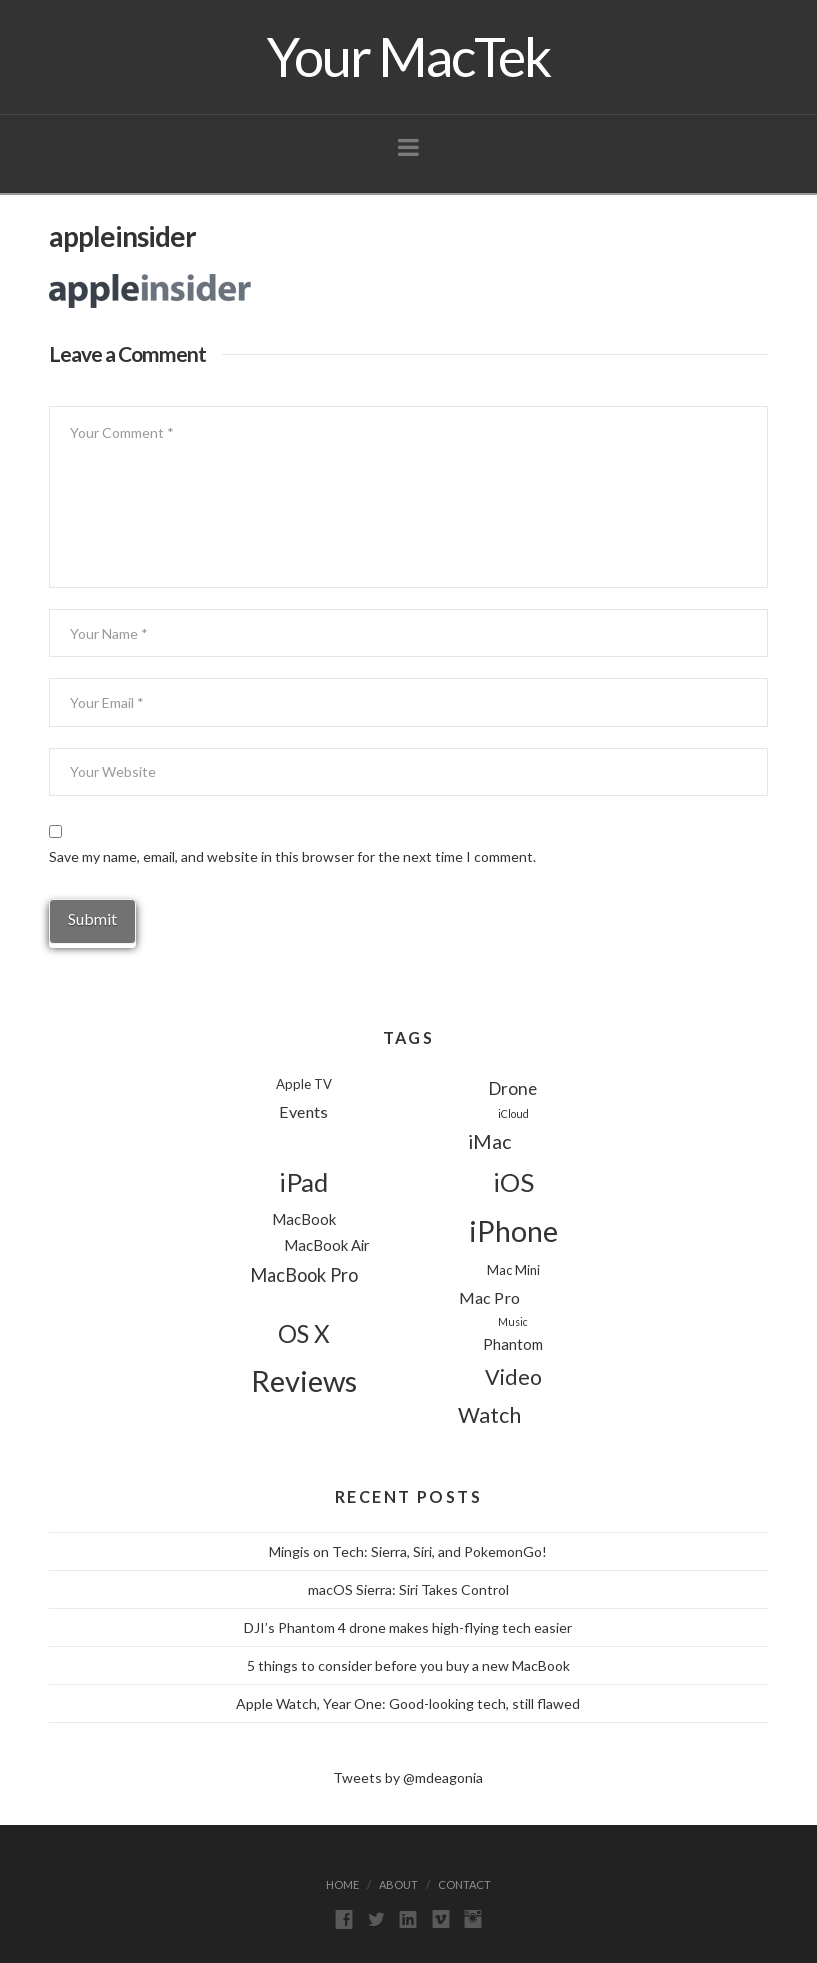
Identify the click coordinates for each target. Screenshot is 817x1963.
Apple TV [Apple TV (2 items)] (304, 1084)
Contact (464, 1884)
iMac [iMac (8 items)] (489, 1141)
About (398, 1884)
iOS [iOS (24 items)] (513, 1182)
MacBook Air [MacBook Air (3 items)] (327, 1245)
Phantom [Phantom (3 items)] (513, 1344)
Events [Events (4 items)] (303, 1111)
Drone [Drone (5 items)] (513, 1088)
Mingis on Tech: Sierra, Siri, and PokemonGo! (408, 1551)
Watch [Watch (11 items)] (489, 1415)
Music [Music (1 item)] (513, 1321)
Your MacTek (408, 57)
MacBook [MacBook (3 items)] (304, 1219)
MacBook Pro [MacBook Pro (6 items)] (304, 1275)
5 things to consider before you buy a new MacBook (408, 1665)
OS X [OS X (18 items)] (304, 1333)
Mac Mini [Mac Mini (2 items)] (513, 1270)
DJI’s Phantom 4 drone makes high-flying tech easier (408, 1627)
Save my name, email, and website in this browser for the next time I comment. (292, 856)
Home (342, 1884)
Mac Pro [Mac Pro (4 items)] (489, 1297)
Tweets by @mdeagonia (408, 1777)
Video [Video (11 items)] (513, 1377)
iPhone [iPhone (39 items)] (513, 1231)
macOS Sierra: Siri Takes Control (408, 1589)
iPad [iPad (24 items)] (303, 1182)
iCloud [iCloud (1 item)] (513, 1113)
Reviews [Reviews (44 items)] (304, 1380)
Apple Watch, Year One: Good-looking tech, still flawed (408, 1703)
